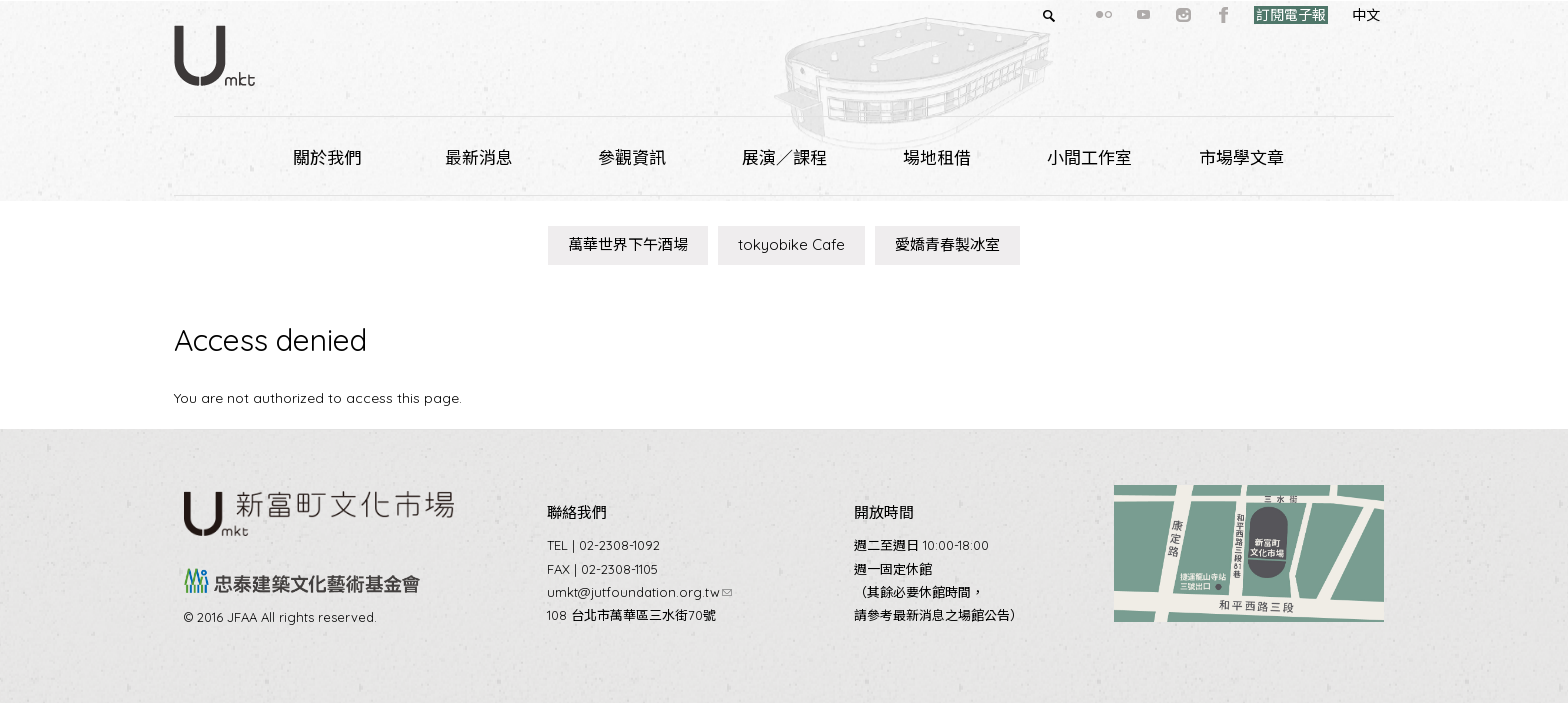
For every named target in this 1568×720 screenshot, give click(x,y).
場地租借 (937, 157)
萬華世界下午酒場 (628, 244)
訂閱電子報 (1255, 15)
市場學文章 (1241, 157)
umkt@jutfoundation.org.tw (639, 592)
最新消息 (479, 157)
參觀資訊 (632, 157)
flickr (1068, 15)
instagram (1148, 15)
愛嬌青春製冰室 (947, 244)
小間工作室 (1089, 157)
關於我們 (327, 157)
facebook (1188, 15)
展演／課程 (784, 157)
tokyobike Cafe (791, 244)
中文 (1330, 15)
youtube (1108, 15)
